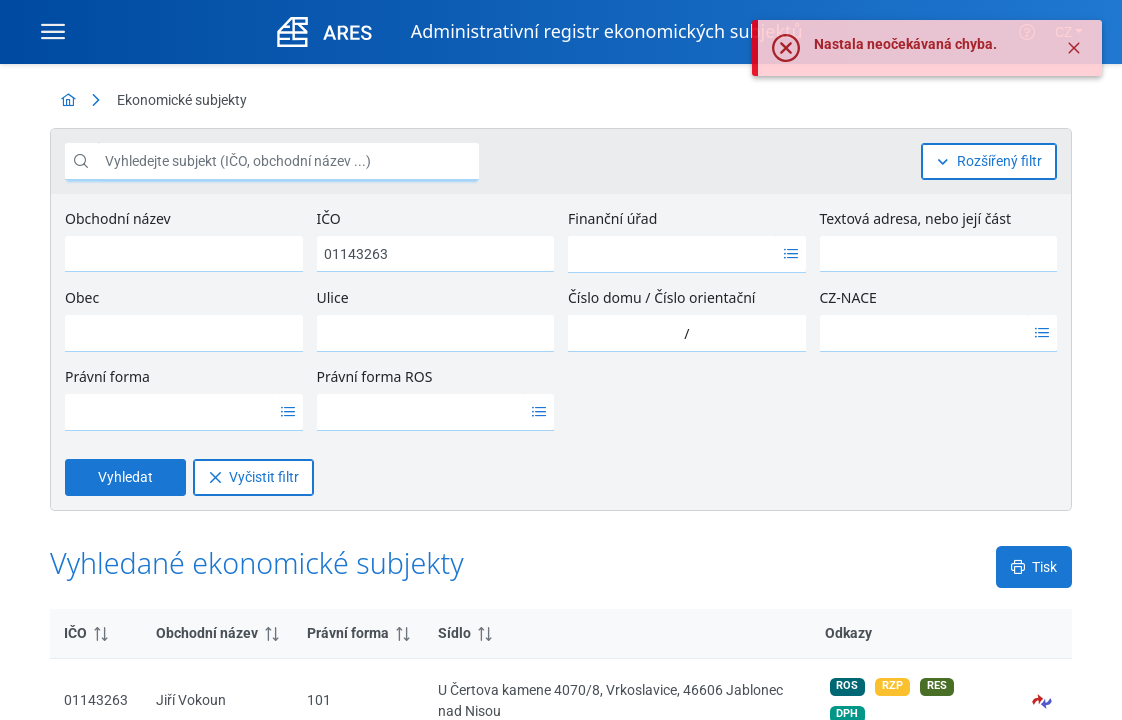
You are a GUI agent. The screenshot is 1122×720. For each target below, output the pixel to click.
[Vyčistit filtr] (253, 477)
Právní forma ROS (375, 376)
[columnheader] (96, 634)
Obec (82, 297)
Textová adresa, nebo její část (915, 218)
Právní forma (107, 376)
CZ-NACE (848, 297)
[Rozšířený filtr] (989, 161)
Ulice (333, 297)
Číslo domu (605, 297)
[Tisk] (1034, 566)
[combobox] (672, 254)
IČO (329, 218)
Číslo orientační (704, 297)
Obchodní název (118, 218)
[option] (672, 254)
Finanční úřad (612, 218)
